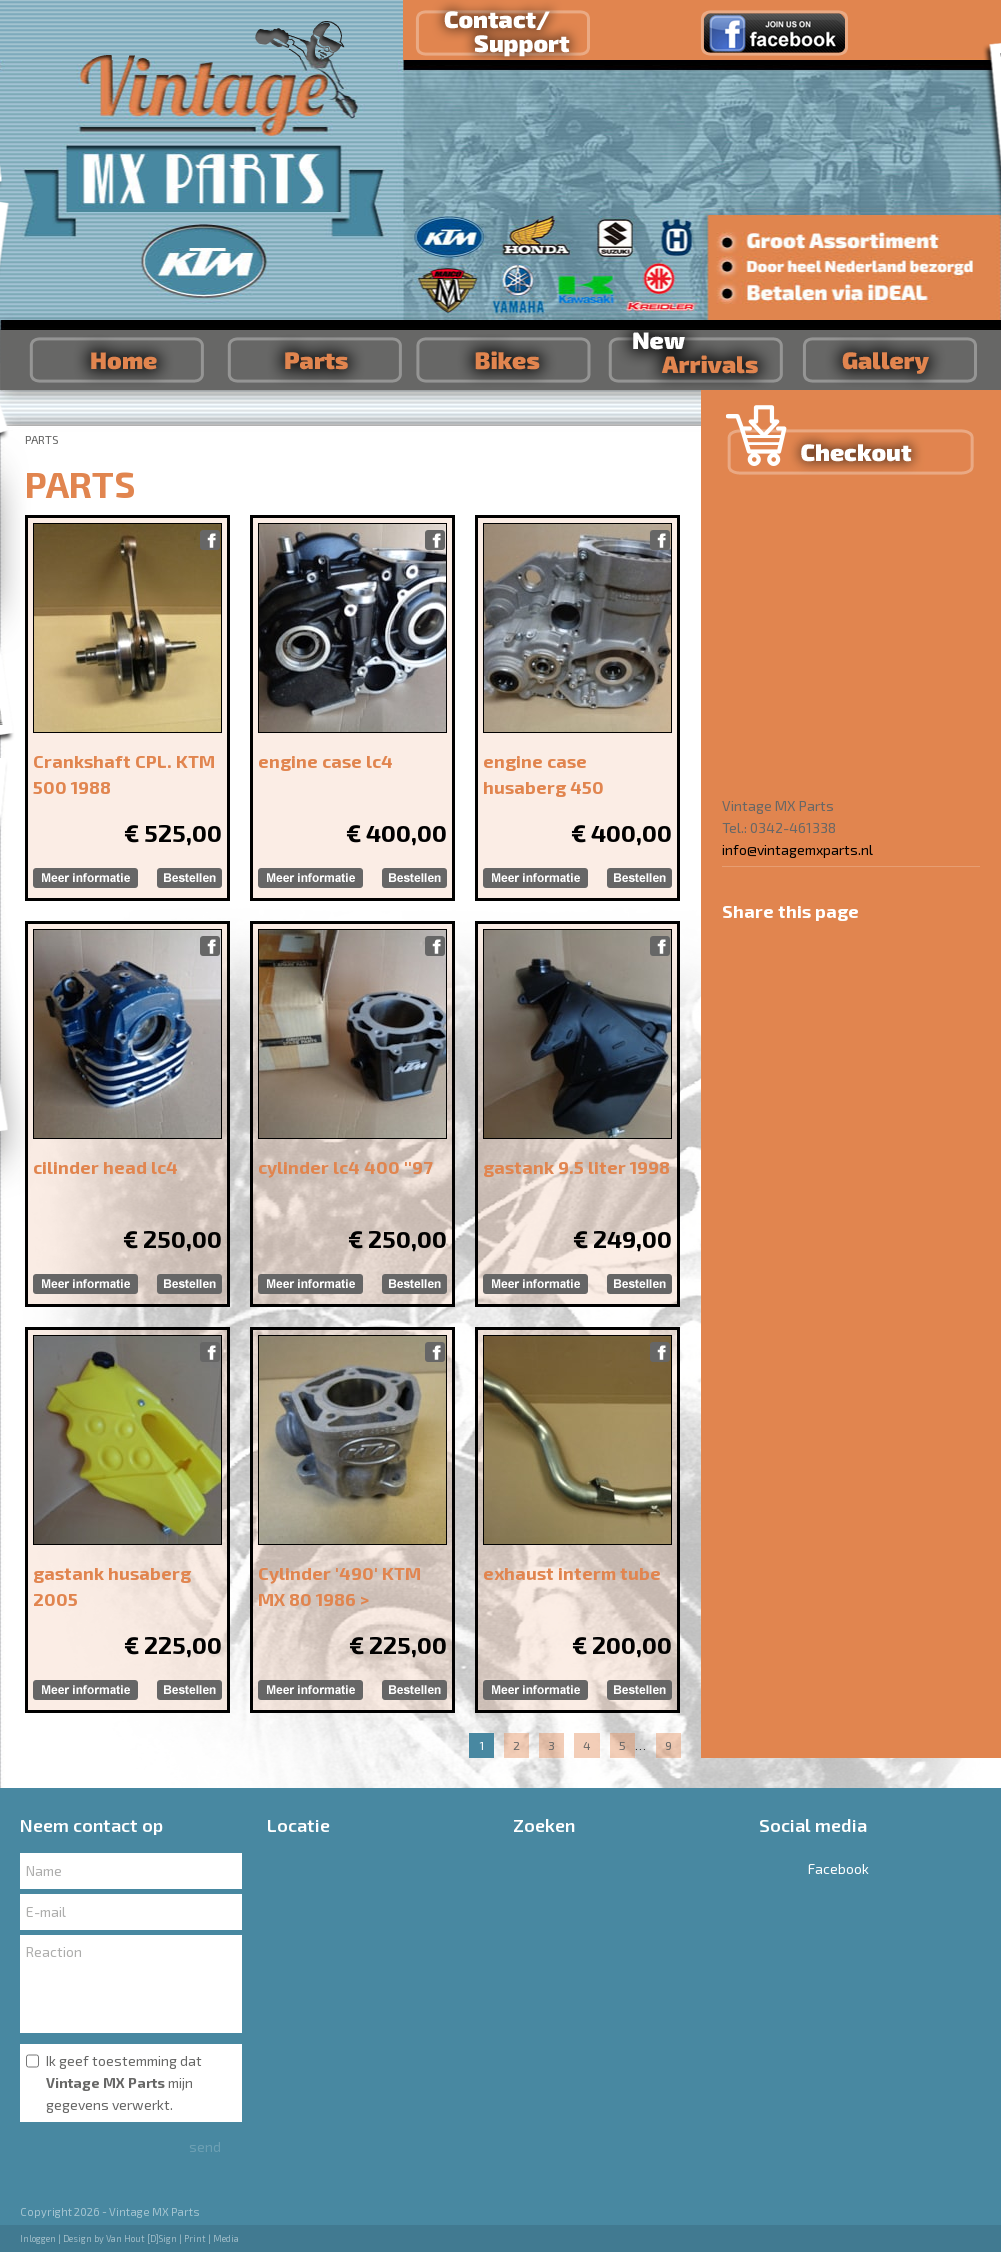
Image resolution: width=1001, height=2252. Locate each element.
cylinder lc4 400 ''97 (345, 1167)
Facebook (814, 1868)
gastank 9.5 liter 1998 (576, 1167)
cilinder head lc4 (105, 1167)
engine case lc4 (325, 761)
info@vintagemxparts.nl (797, 849)
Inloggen (38, 2238)
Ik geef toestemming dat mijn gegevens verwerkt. (124, 2082)
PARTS (42, 439)
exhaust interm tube (572, 1573)
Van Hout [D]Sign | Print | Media (172, 2238)
